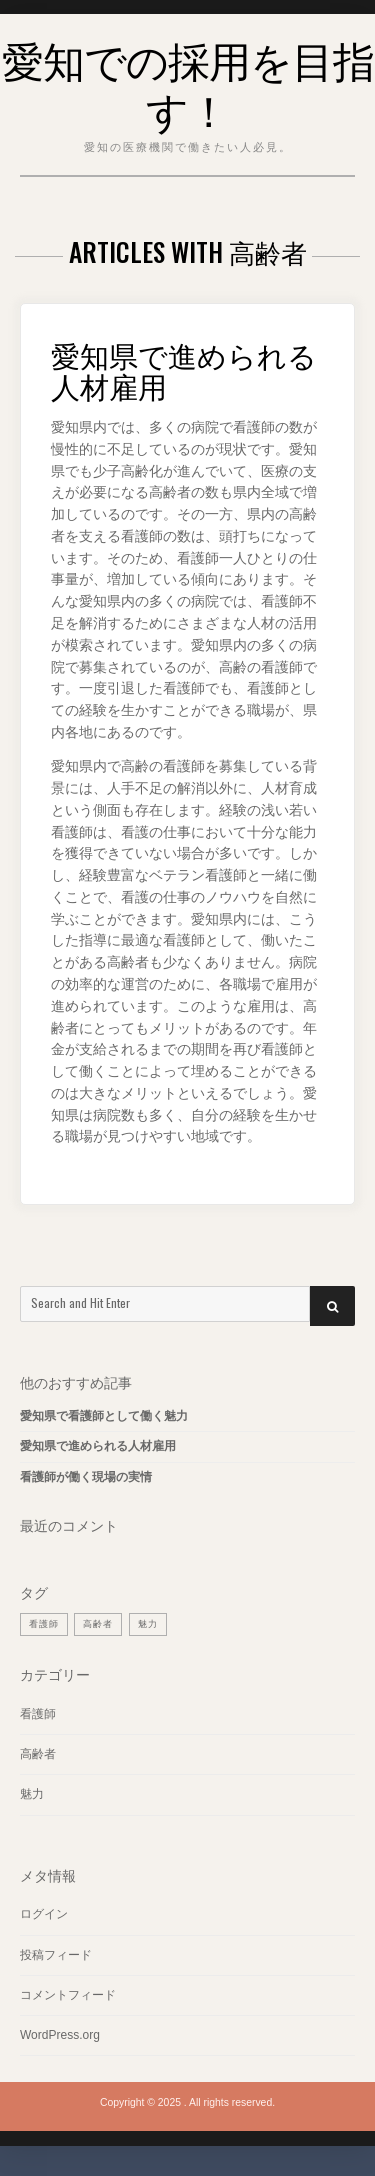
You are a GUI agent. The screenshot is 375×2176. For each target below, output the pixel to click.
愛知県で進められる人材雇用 (184, 370)
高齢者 (38, 1754)
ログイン (44, 1914)
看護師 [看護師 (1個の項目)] (44, 1624)
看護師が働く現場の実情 (86, 1477)
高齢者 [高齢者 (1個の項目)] (98, 1624)
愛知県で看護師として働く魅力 (104, 1416)
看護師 (38, 1714)
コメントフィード (68, 1995)
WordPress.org (60, 2035)
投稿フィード (56, 1955)
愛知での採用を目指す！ (188, 83)
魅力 (32, 1794)
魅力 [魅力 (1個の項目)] (148, 1624)
